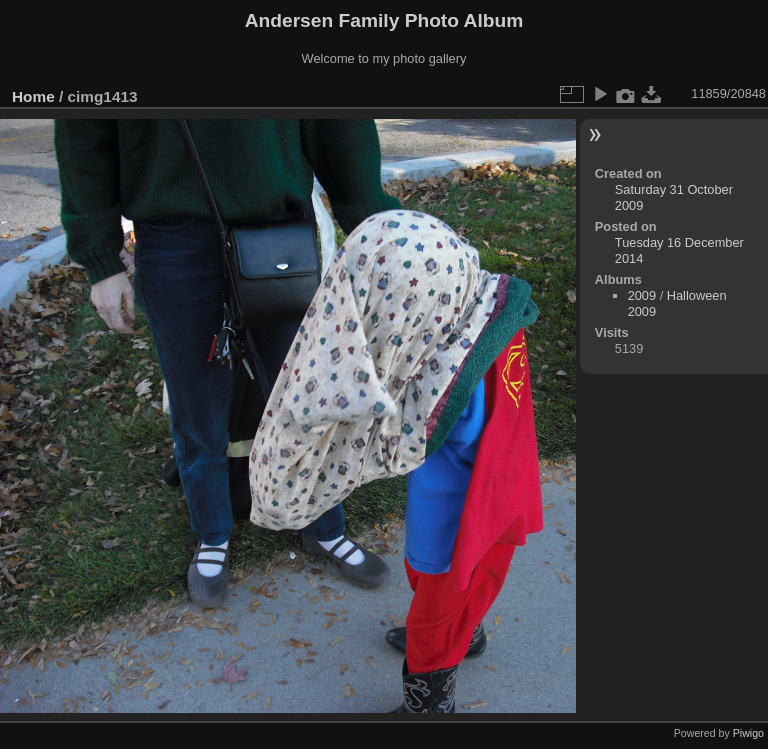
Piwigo (748, 733)
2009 (642, 295)
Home (33, 96)
